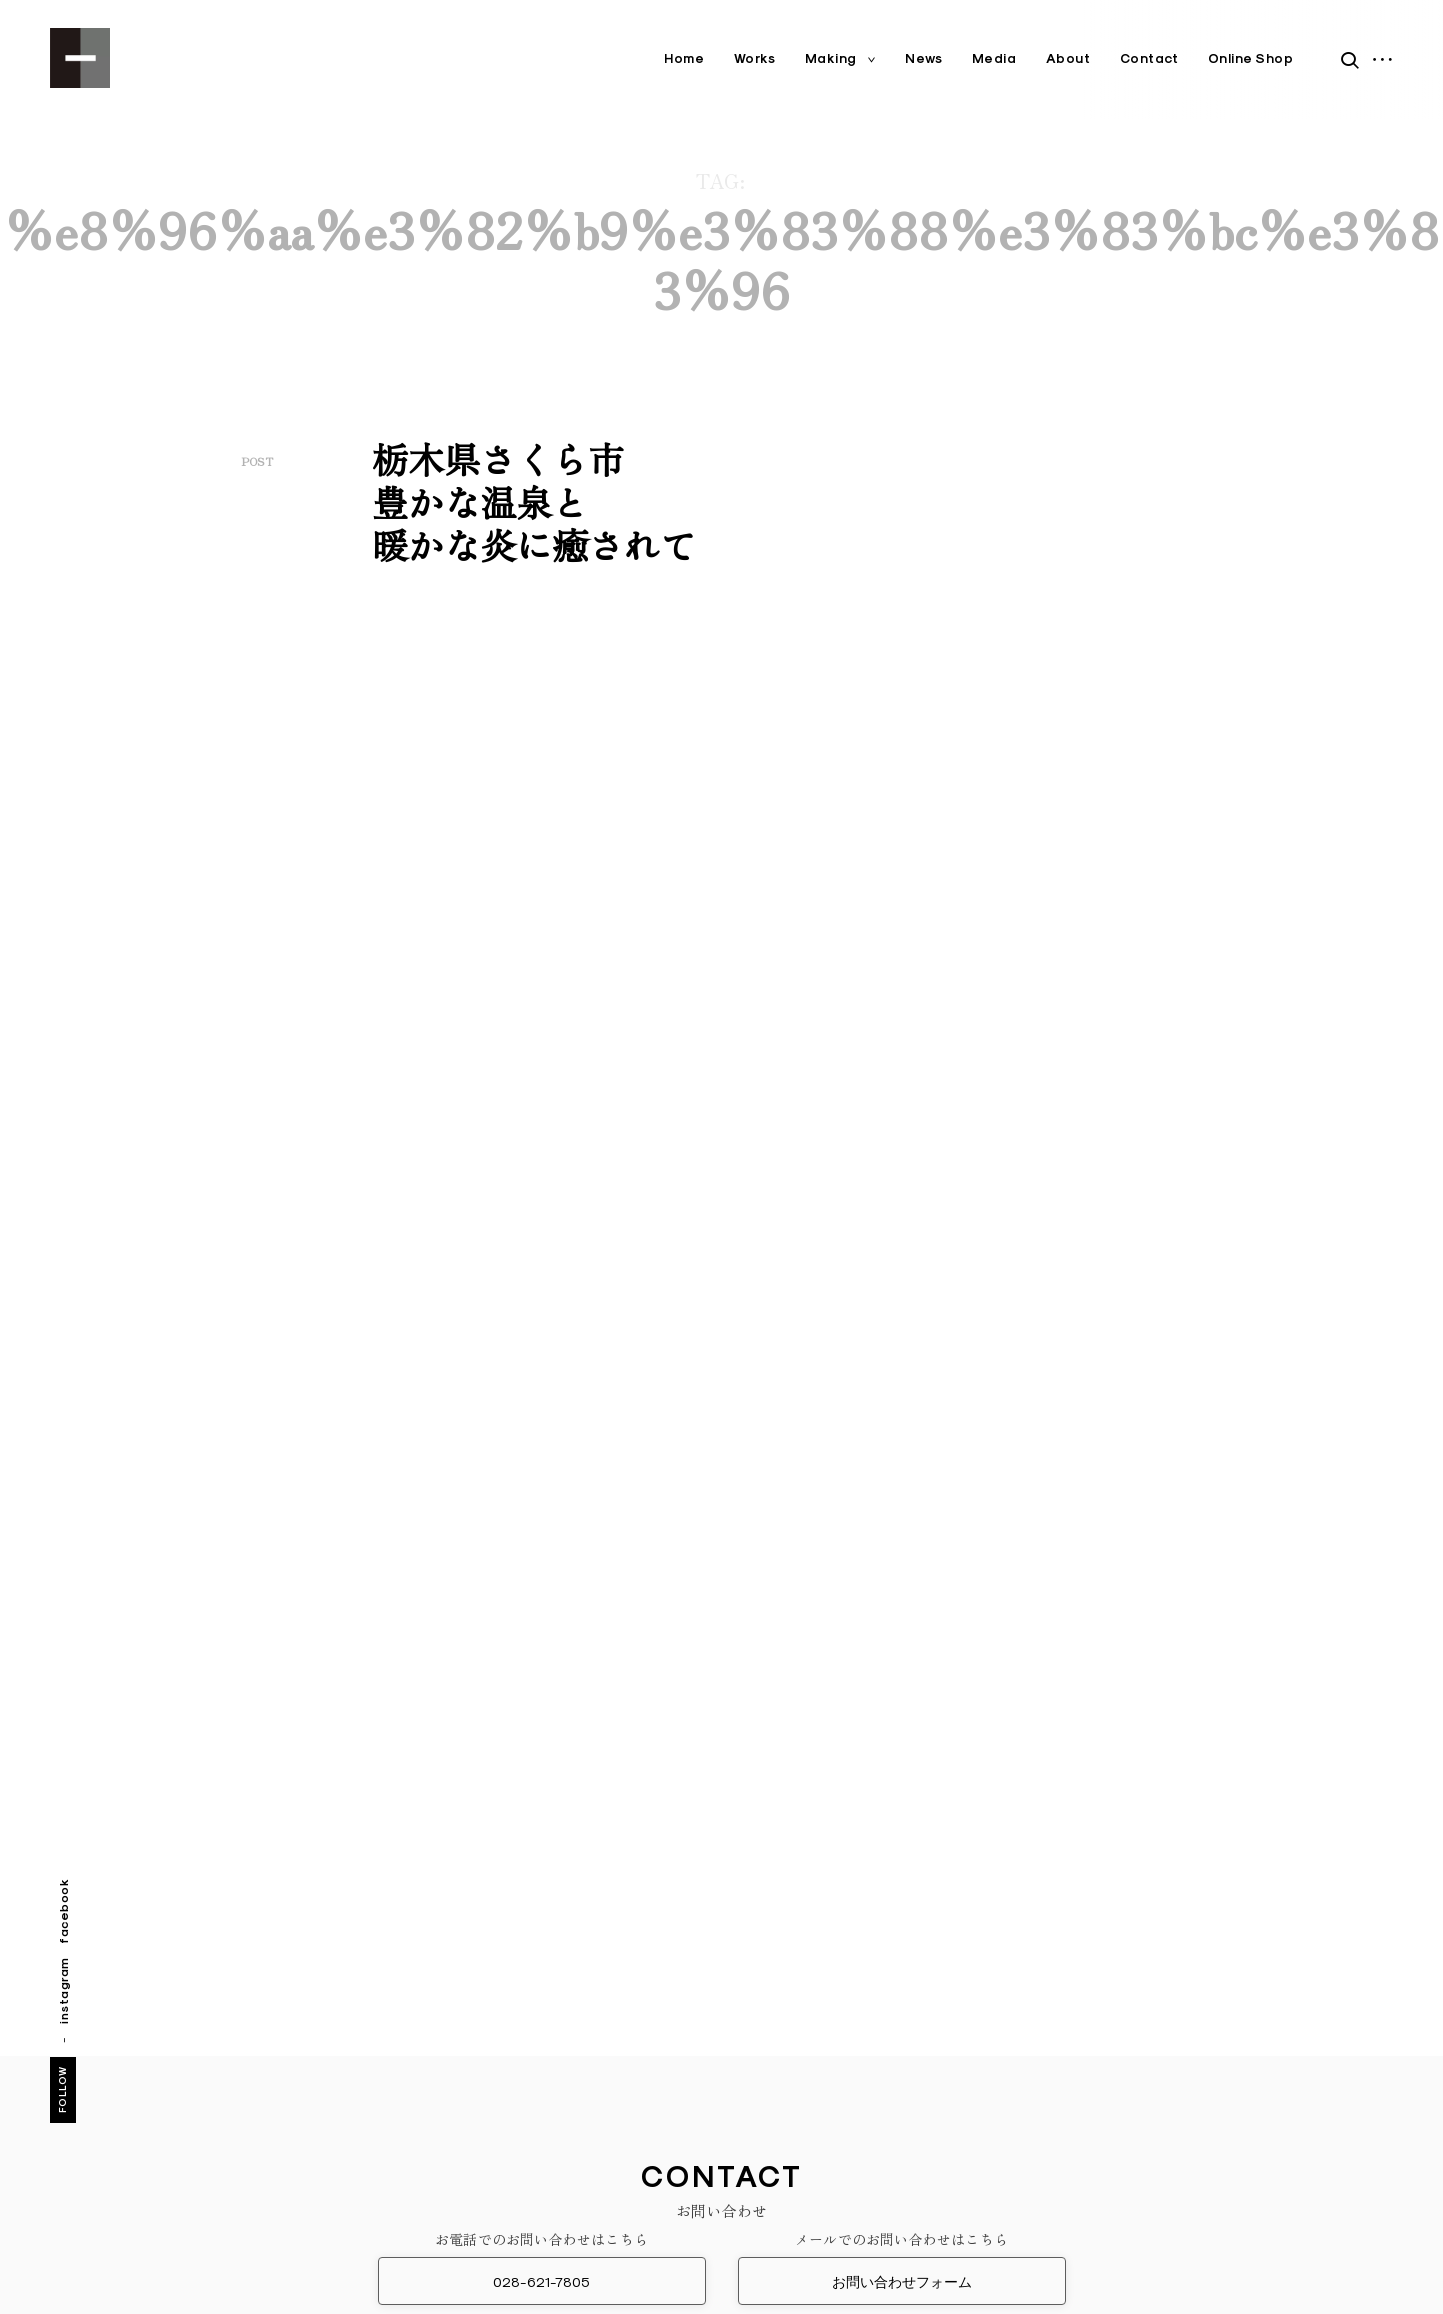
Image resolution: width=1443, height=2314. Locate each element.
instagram (63, 1990)
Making (831, 58)
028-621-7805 (541, 2282)
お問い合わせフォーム (902, 2282)
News (923, 58)
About (1068, 58)
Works (755, 58)
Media (994, 58)
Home (684, 58)
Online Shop (1251, 58)
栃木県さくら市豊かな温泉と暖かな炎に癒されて (534, 501)
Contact (1149, 58)
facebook (63, 1910)
